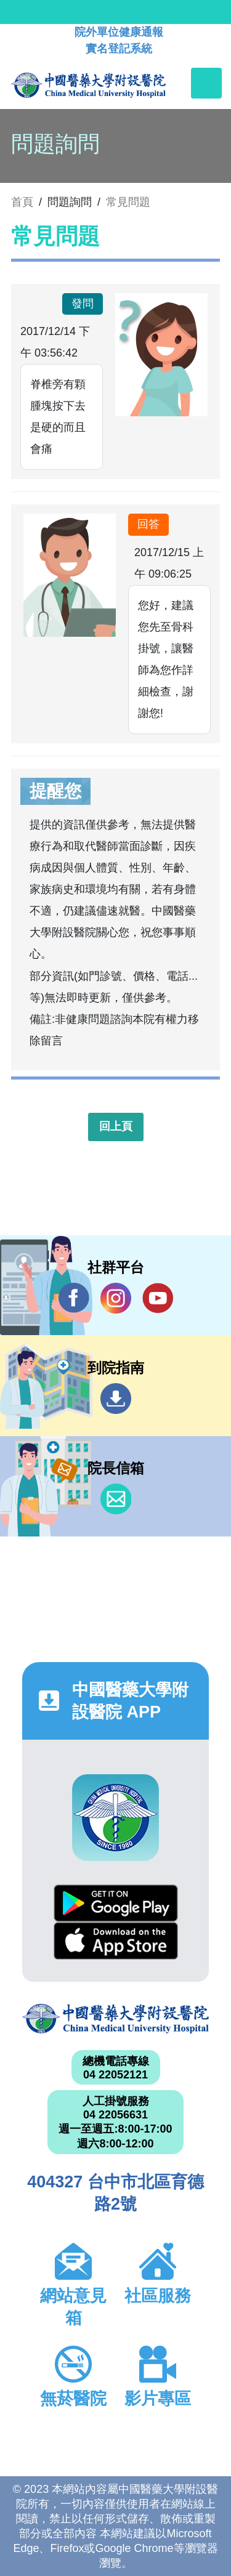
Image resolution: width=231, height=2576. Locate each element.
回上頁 (115, 1126)
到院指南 (115, 1398)
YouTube (157, 1298)
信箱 (115, 1499)
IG (115, 1298)
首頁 (22, 202)
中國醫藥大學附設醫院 (115, 2019)
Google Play (116, 1903)
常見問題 (128, 202)
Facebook (74, 1298)
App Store (116, 1941)
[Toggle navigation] (206, 83)
